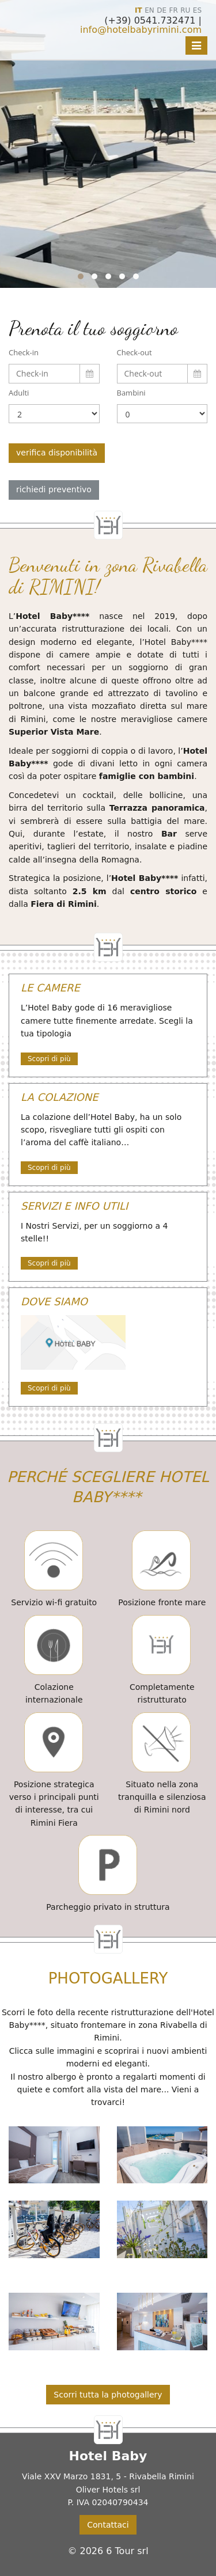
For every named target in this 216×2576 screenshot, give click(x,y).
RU (185, 10)
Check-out (134, 352)
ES (197, 10)
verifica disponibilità (56, 452)
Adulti (19, 392)
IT (138, 10)
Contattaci (107, 2524)
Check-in (24, 352)
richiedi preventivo (54, 489)
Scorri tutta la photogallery (108, 2394)
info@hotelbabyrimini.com (141, 29)
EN (149, 10)
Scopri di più (49, 1059)
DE (161, 10)
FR (173, 10)
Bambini (131, 392)
